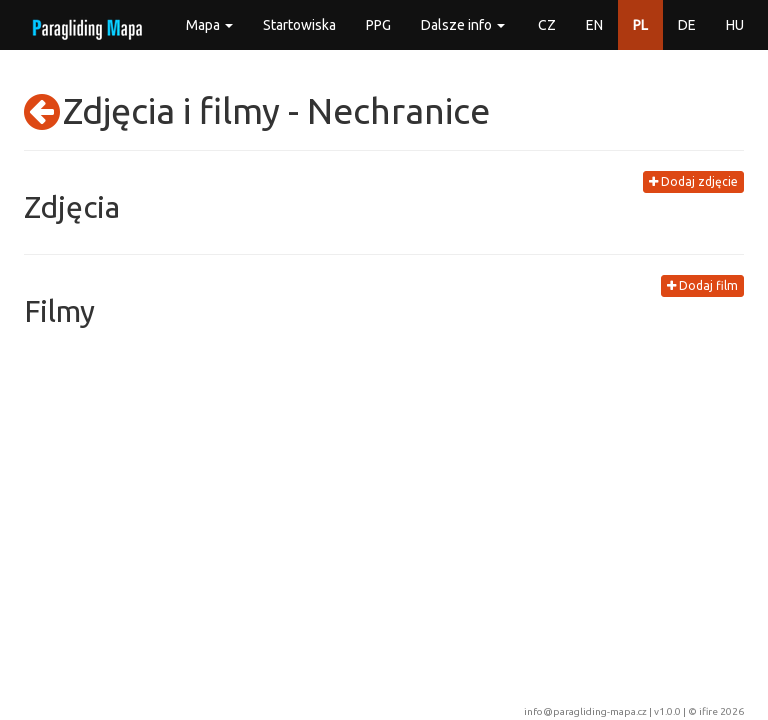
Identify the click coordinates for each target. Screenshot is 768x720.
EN (594, 25)
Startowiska (299, 25)
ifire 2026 (721, 711)
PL (640, 25)
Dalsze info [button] (463, 25)
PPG (378, 25)
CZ (547, 25)
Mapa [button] (209, 25)
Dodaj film (702, 285)
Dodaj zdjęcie (693, 181)
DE (687, 25)
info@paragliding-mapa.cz (585, 711)
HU (735, 25)
